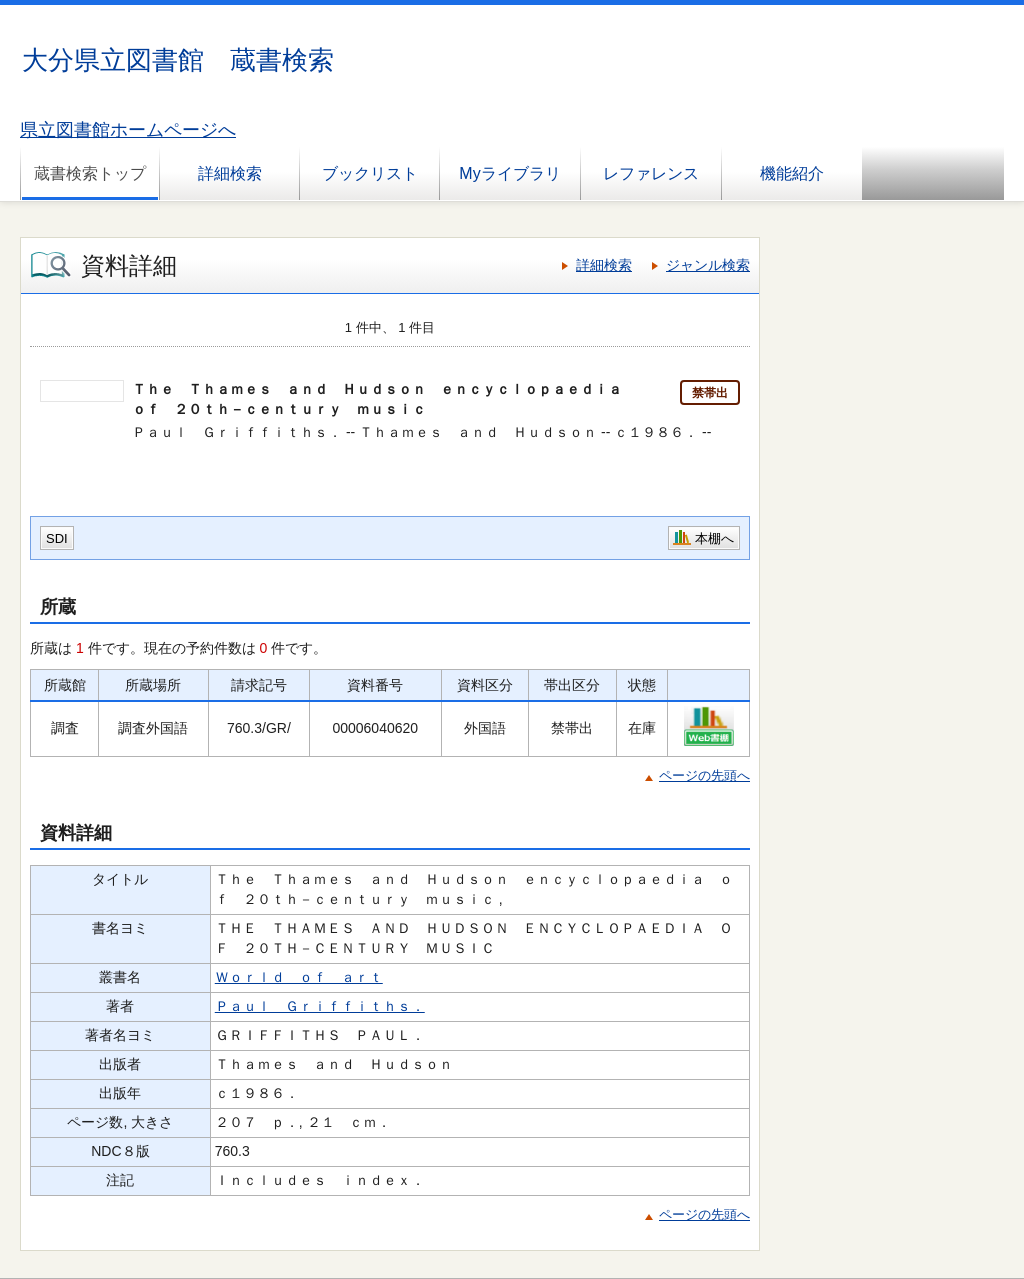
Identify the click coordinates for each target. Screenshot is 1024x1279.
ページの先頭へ (704, 775)
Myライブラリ (509, 173)
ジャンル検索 (708, 265)
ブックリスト (370, 173)
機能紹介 (792, 173)
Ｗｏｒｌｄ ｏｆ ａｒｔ (299, 977)
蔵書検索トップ (90, 173)
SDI (57, 538)
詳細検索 (230, 173)
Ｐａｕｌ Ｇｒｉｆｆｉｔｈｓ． (320, 1006)
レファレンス (651, 173)
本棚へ (714, 538)
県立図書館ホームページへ (128, 130)
